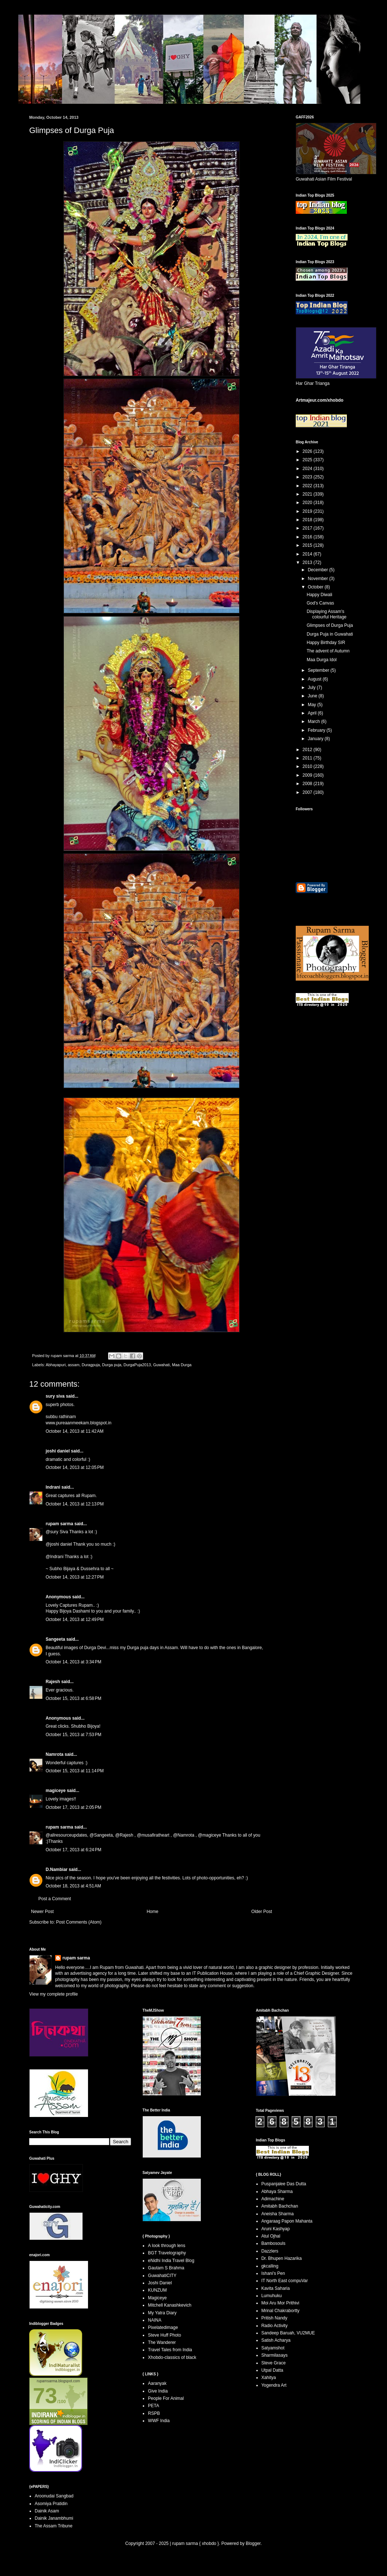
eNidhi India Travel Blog (171, 2260)
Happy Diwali (319, 594)
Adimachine (272, 2198)
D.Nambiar (57, 1869)
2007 (308, 792)
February (317, 730)
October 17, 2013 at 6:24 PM (73, 1849)
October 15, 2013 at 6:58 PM (73, 1698)
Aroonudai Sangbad (54, 2496)
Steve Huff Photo (164, 2335)
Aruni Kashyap (275, 2228)
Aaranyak (157, 2383)
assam (74, 1365)
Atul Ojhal (270, 2236)
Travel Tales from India (170, 2349)
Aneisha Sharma (277, 2213)
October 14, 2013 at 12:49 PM (75, 1619)
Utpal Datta (272, 2370)
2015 (308, 545)
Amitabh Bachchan (279, 2206)
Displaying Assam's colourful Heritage (326, 614)
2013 (308, 562)
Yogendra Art (274, 2385)
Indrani (53, 1487)
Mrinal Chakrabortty (280, 2310)
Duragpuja (91, 1365)
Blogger (253, 2543)
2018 (308, 519)
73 (45, 2395)
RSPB (154, 2413)
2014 (308, 554)
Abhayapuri (56, 1365)
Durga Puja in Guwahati (330, 634)
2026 (308, 451)
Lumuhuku (271, 2295)
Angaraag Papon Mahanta (287, 2221)
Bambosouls (273, 2243)
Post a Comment (54, 1898)
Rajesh (53, 1681)
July (312, 687)
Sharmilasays (274, 2355)
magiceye (56, 1790)
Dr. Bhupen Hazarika (281, 2258)
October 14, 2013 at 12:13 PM (75, 1504)
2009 (308, 775)
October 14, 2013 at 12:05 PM (75, 1467)
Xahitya (268, 2377)
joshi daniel (58, 1451)
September (319, 670)
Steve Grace (273, 2362)
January (316, 738)
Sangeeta (55, 1639)
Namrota (55, 1754)
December (318, 569)
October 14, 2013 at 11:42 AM (74, 1431)
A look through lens (166, 2245)
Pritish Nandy (274, 2318)
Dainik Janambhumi (54, 2518)
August (315, 679)
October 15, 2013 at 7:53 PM (73, 1734)
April (313, 713)
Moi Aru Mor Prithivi (280, 2303)
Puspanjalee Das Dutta (283, 2183)
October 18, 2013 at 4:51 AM (73, 1886)
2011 (308, 758)
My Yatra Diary (162, 2312)
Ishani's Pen (273, 2273)
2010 (308, 766)
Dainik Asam (47, 2511)
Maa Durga (181, 1365)
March (314, 721)
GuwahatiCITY (162, 2275)
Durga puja (112, 1365)
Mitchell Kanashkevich (169, 2305)
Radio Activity (274, 2325)
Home (152, 1911)
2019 (308, 511)
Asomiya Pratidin (51, 2503)
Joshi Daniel (160, 2282)
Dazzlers (270, 2251)
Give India (158, 2391)
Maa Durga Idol (322, 659)
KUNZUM (157, 2290)
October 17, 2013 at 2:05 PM (73, 1807)
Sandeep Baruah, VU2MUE (288, 2333)
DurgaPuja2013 (137, 1365)
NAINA (154, 2320)
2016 (308, 536)
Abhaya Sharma (277, 2191)
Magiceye (157, 2297)
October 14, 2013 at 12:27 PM (75, 1577)
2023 (308, 477)
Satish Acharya (276, 2340)
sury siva (55, 1396)
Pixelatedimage (163, 2327)
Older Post (261, 1911)
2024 (308, 468)
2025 (308, 459)
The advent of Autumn (328, 651)
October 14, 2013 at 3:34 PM (73, 1661)
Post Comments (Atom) (78, 1922)
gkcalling (270, 2266)
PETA (153, 2405)
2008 (308, 783)
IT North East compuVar (284, 2280)
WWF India (158, 2420)
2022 (308, 485)
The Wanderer (162, 2342)
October (316, 587)
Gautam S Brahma (166, 2267)
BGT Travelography (167, 2252)
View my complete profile (53, 1994)
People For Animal (166, 2398)
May (312, 704)
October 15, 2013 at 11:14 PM (75, 1770)
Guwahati (161, 1365)
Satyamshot (272, 2347)
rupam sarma (59, 1523)
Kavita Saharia (275, 2288)
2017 (308, 528)
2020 (308, 502)
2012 (308, 749)
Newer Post (42, 1911)
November (318, 578)
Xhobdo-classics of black (172, 2357)
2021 (308, 494)
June (313, 695)
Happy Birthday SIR (326, 642)
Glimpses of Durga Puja (330, 625)
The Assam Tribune (53, 2525)
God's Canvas (320, 603)
